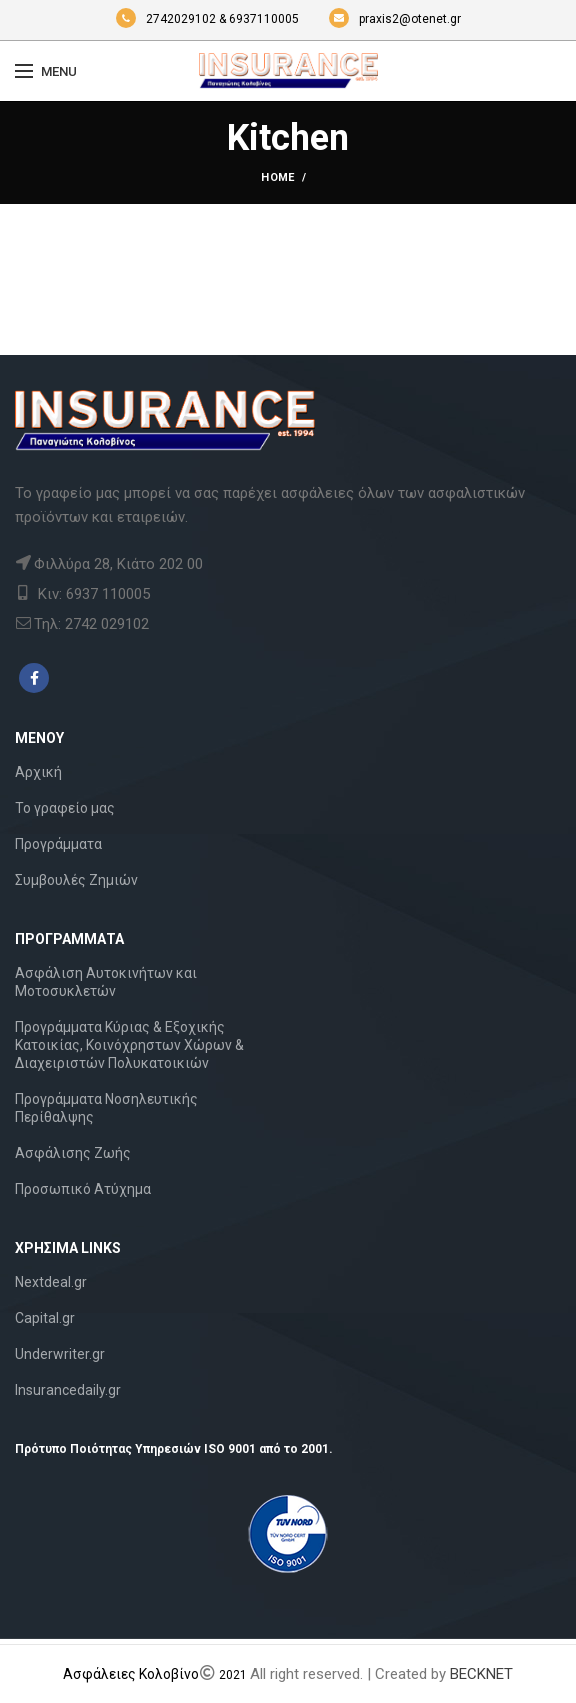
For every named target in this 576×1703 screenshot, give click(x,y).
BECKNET (481, 1674)
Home (277, 177)
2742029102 (167, 19)
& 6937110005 (260, 19)
